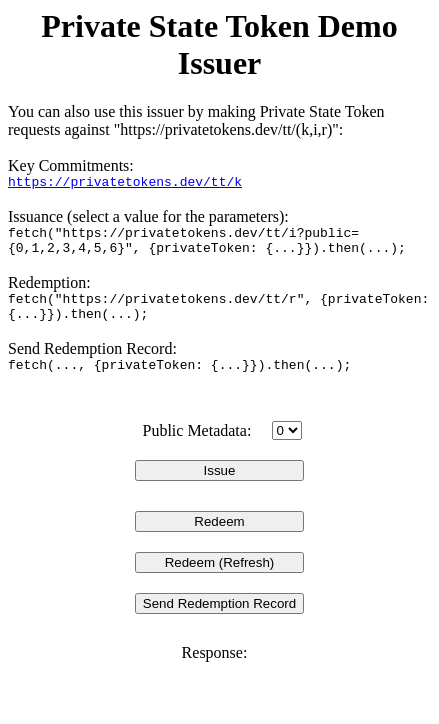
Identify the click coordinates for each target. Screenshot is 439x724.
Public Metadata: (196, 451)
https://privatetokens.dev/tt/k (125, 184)
